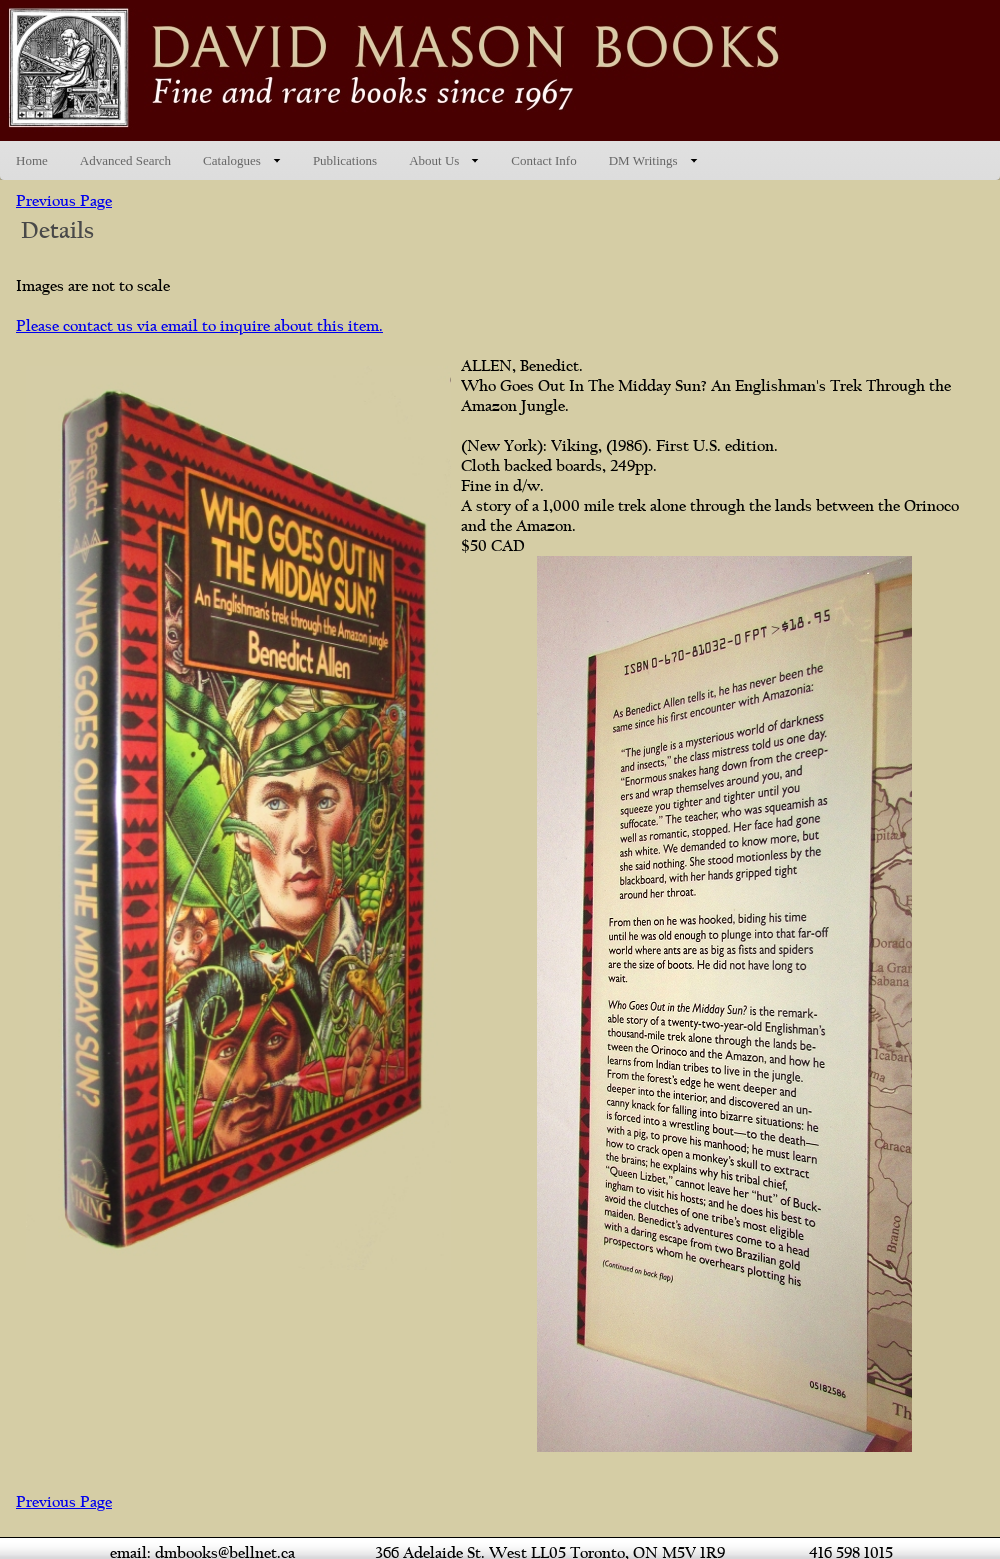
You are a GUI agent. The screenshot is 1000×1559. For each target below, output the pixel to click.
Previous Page (64, 201)
